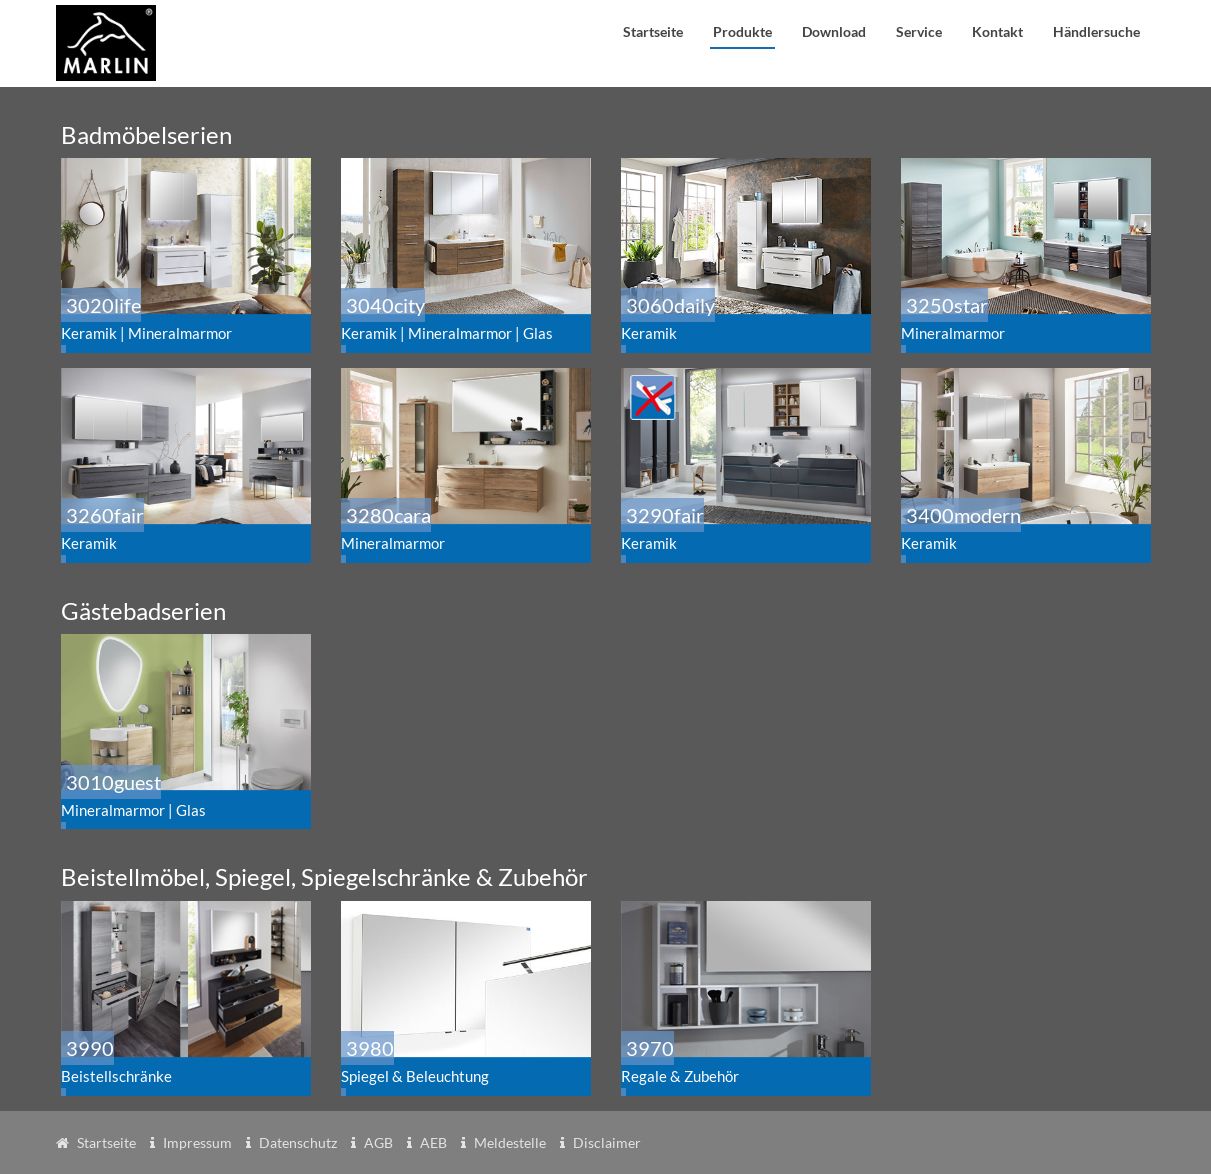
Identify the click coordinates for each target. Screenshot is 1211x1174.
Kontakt (997, 31)
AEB (433, 1142)
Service (919, 31)
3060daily (749, 317)
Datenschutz (298, 1142)
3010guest (189, 794)
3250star (1029, 317)
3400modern (1022, 527)
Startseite (653, 31)
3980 (462, 1060)
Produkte (742, 31)
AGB (378, 1142)
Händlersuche (1096, 31)
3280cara (462, 527)
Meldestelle (510, 1142)
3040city (469, 317)
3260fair (182, 527)
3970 (742, 1060)
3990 (182, 1060)
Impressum (197, 1142)
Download (834, 31)
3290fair (742, 527)
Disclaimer (607, 1142)
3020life (189, 317)
